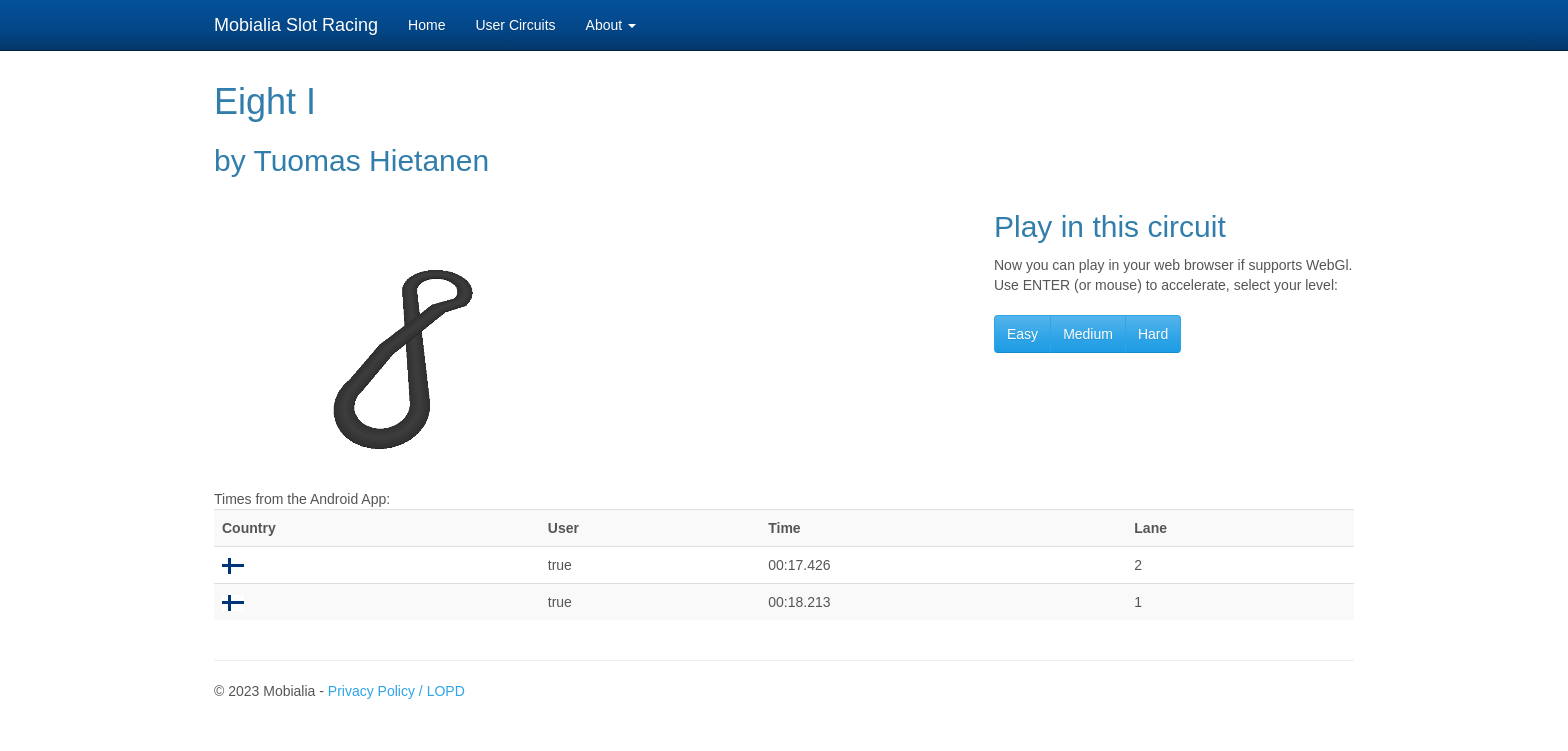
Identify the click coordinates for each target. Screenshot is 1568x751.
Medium (1088, 334)
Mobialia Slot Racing (296, 25)
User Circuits (515, 25)
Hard (1153, 334)
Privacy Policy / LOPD (396, 691)
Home (426, 25)
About (611, 25)
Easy (1022, 334)
